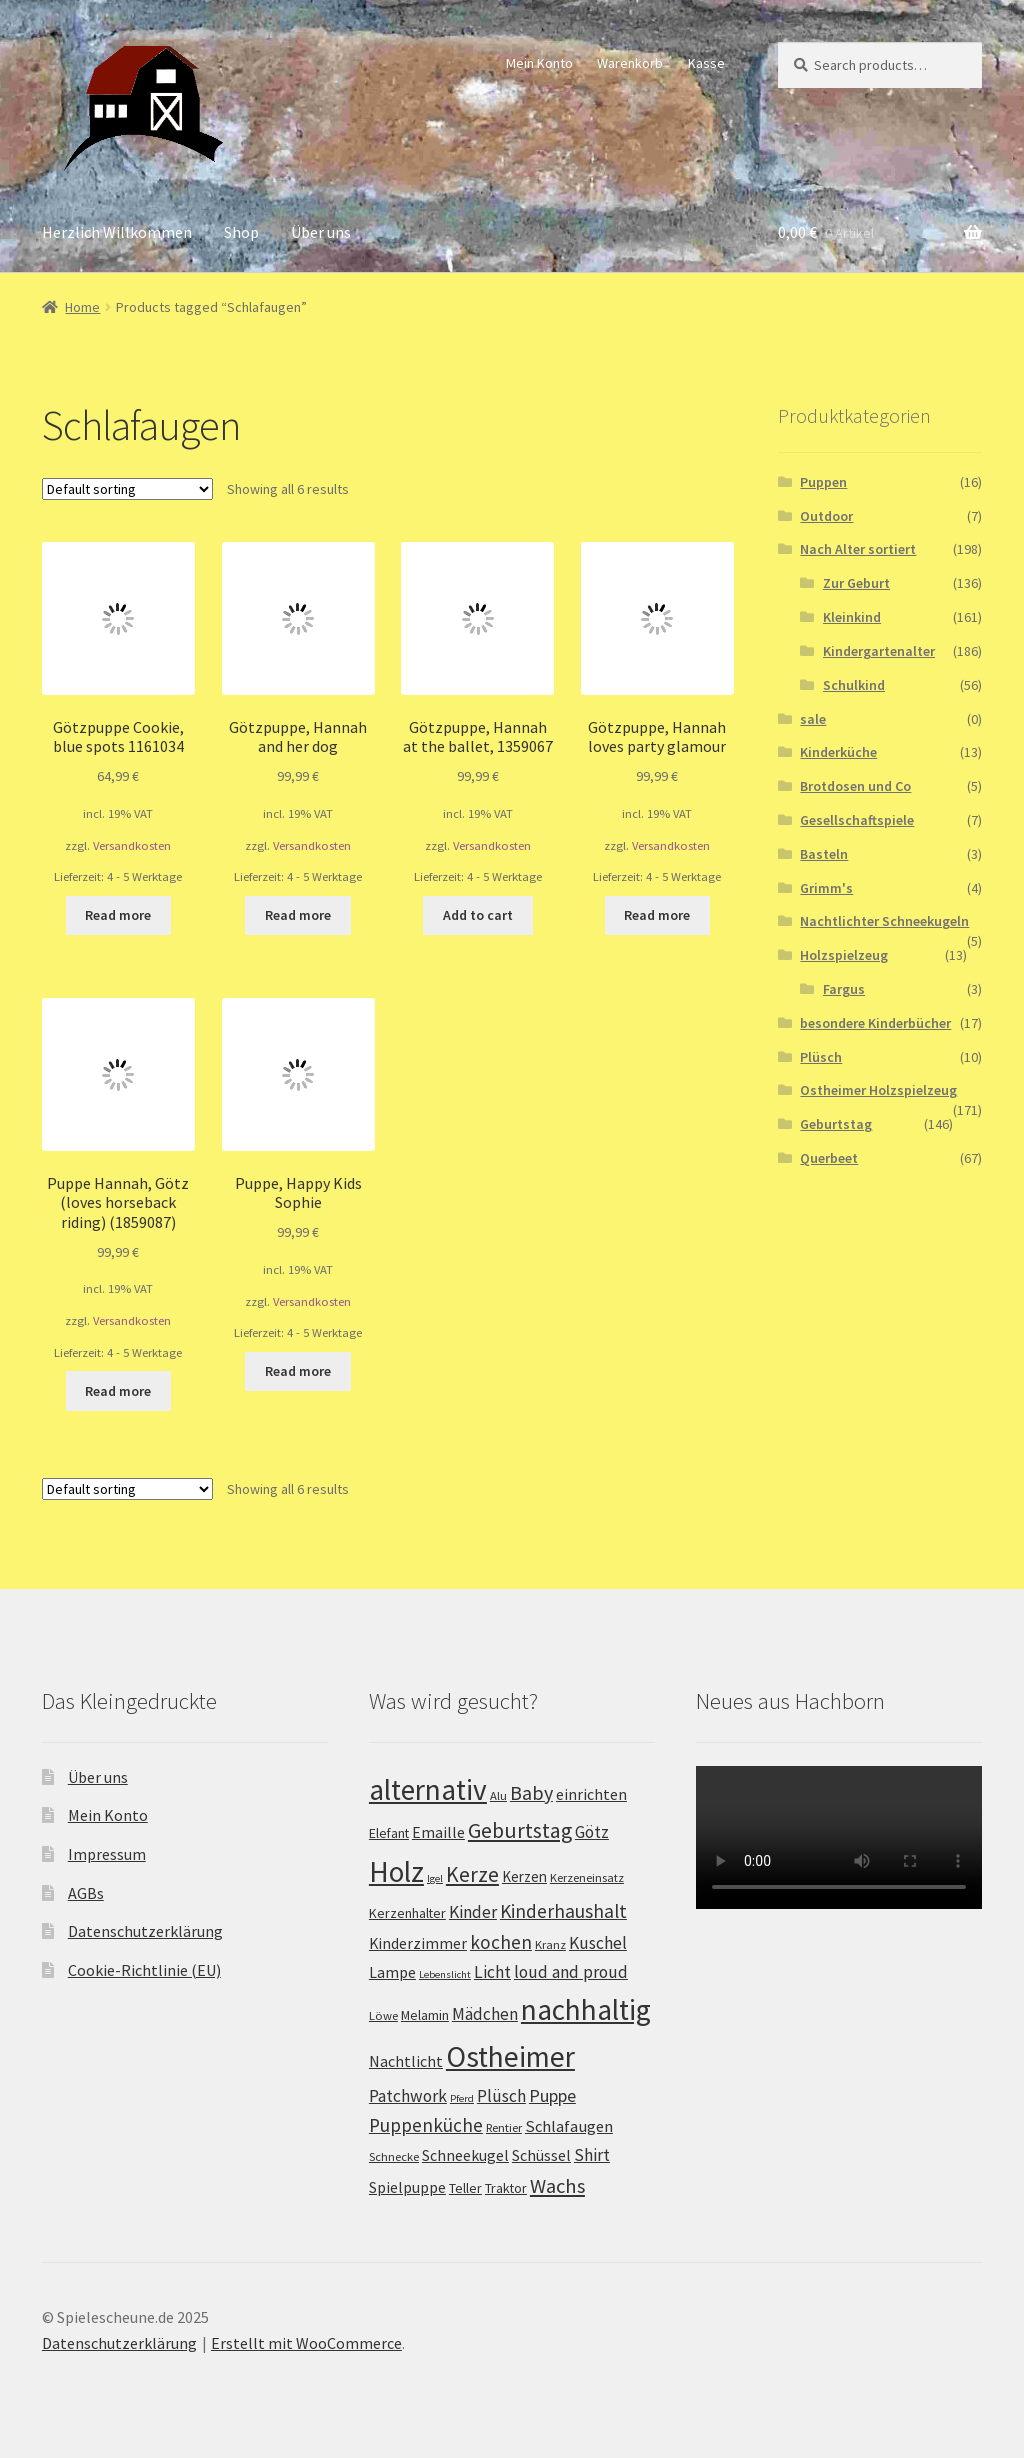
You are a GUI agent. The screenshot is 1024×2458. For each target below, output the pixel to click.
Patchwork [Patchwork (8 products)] (408, 2096)
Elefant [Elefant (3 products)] (389, 1833)
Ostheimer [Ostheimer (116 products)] (510, 2056)
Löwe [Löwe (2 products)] (383, 2015)
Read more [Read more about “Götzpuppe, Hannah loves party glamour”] (657, 915)
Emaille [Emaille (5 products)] (438, 1832)
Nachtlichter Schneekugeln (884, 921)
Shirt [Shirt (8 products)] (592, 2155)
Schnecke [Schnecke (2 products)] (394, 2156)
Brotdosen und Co (855, 786)
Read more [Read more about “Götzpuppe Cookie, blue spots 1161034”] (118, 915)
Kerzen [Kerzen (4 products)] (524, 1876)
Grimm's (826, 888)
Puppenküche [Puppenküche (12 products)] (426, 2125)
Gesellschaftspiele (857, 820)
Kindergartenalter (879, 651)
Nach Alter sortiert (858, 549)
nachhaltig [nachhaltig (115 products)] (586, 2009)
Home (82, 307)
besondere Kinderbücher (875, 1023)
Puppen (823, 482)
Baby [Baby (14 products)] (531, 1792)
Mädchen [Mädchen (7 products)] (485, 2014)
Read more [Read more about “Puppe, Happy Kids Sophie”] (298, 1371)
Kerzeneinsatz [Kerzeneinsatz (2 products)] (587, 1877)
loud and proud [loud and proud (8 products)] (571, 1972)
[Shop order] (127, 489)
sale (813, 719)
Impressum (107, 1854)
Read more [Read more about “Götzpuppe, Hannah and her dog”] (298, 915)
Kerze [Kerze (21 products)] (472, 1874)
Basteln (824, 854)
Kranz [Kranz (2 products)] (550, 1944)
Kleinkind (852, 617)
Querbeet (829, 1158)
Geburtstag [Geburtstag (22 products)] (520, 1830)
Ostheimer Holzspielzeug (878, 1090)
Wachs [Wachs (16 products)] (557, 2186)
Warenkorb (630, 63)
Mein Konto (539, 63)
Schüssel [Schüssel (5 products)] (541, 2155)
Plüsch (821, 1057)
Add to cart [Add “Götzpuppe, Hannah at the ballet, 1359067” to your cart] (478, 915)
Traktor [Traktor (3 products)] (506, 2188)
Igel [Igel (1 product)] (435, 1878)
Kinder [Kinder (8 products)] (473, 1912)
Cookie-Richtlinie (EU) (144, 1970)
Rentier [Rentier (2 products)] (504, 2127)
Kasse (706, 63)
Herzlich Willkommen (117, 232)
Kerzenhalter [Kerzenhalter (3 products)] (407, 1913)
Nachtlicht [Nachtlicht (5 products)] (406, 2061)
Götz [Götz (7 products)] (592, 1832)
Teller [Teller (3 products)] (465, 2188)
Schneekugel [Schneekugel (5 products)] (465, 2155)
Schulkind (854, 685)
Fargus (844, 989)
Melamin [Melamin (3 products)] (425, 2015)
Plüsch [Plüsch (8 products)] (501, 2096)
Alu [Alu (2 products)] (498, 1795)
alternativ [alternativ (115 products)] (428, 1789)
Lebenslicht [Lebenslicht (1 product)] (445, 1974)
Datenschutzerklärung (145, 1931)
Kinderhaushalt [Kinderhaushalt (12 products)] (563, 1911)
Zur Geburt (856, 583)
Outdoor (826, 516)
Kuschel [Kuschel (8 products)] (598, 1943)
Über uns (321, 232)
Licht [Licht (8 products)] (492, 1972)
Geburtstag (836, 1124)
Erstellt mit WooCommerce (306, 2343)
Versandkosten (132, 845)
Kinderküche (838, 752)
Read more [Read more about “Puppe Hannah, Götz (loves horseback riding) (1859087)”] (118, 1391)
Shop (241, 232)
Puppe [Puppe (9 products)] (552, 2095)
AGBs (86, 1893)
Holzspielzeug (844, 955)
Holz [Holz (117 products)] (396, 1871)
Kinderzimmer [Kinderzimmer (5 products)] (418, 1943)
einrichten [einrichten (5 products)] (591, 1794)
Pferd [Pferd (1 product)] (462, 2098)
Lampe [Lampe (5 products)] (392, 1972)
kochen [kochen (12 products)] (501, 1942)
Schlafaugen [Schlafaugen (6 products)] (569, 2126)
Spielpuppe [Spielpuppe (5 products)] (407, 2187)
